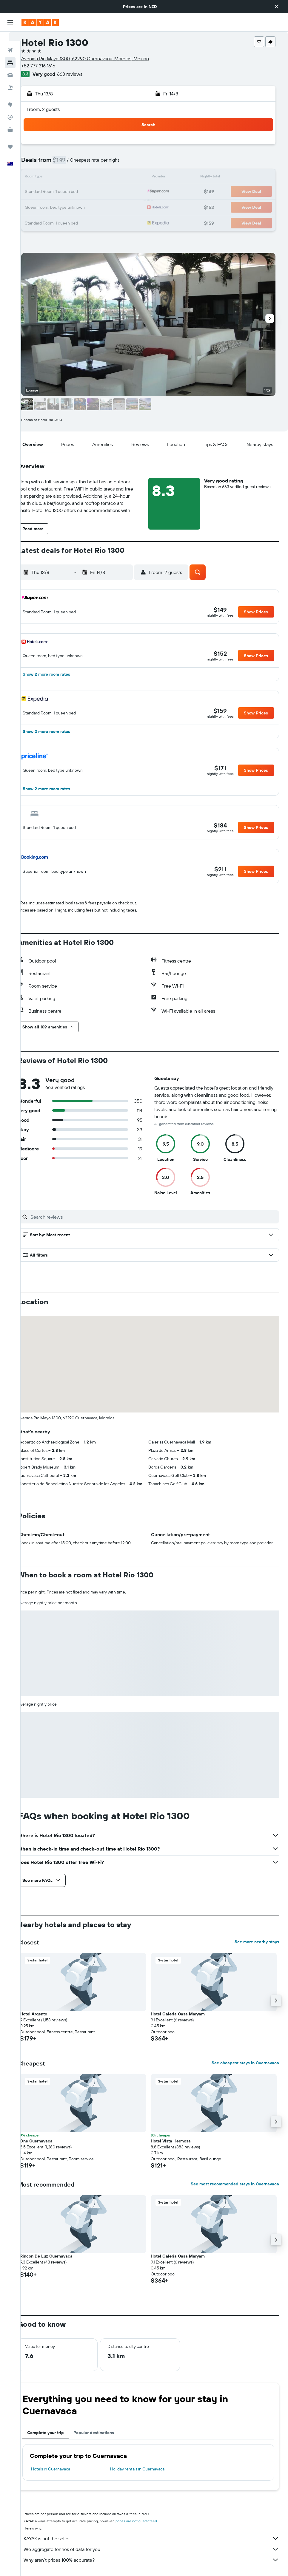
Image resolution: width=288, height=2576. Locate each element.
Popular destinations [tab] (105, 2438)
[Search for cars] (10, 66)
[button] (276, 6)
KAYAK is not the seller (157, 2544)
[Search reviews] (159, 1217)
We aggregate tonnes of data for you (157, 2555)
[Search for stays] (10, 53)
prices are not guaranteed (148, 2527)
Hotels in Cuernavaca (62, 2475)
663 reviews (81, 74)
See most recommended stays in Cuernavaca (235, 2190)
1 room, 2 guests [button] (55, 109)
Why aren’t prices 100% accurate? (157, 2565)
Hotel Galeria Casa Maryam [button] (184, 2020)
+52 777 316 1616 (50, 66)
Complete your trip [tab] (57, 2438)
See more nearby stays (257, 1947)
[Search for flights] (10, 41)
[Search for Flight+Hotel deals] (10, 78)
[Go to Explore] (10, 95)
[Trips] (10, 137)
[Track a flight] (10, 108)
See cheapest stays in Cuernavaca (245, 2068)
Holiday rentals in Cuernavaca (145, 2475)
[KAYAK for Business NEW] (10, 120)
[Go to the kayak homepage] (40, 22)
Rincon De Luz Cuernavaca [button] (58, 2262)
